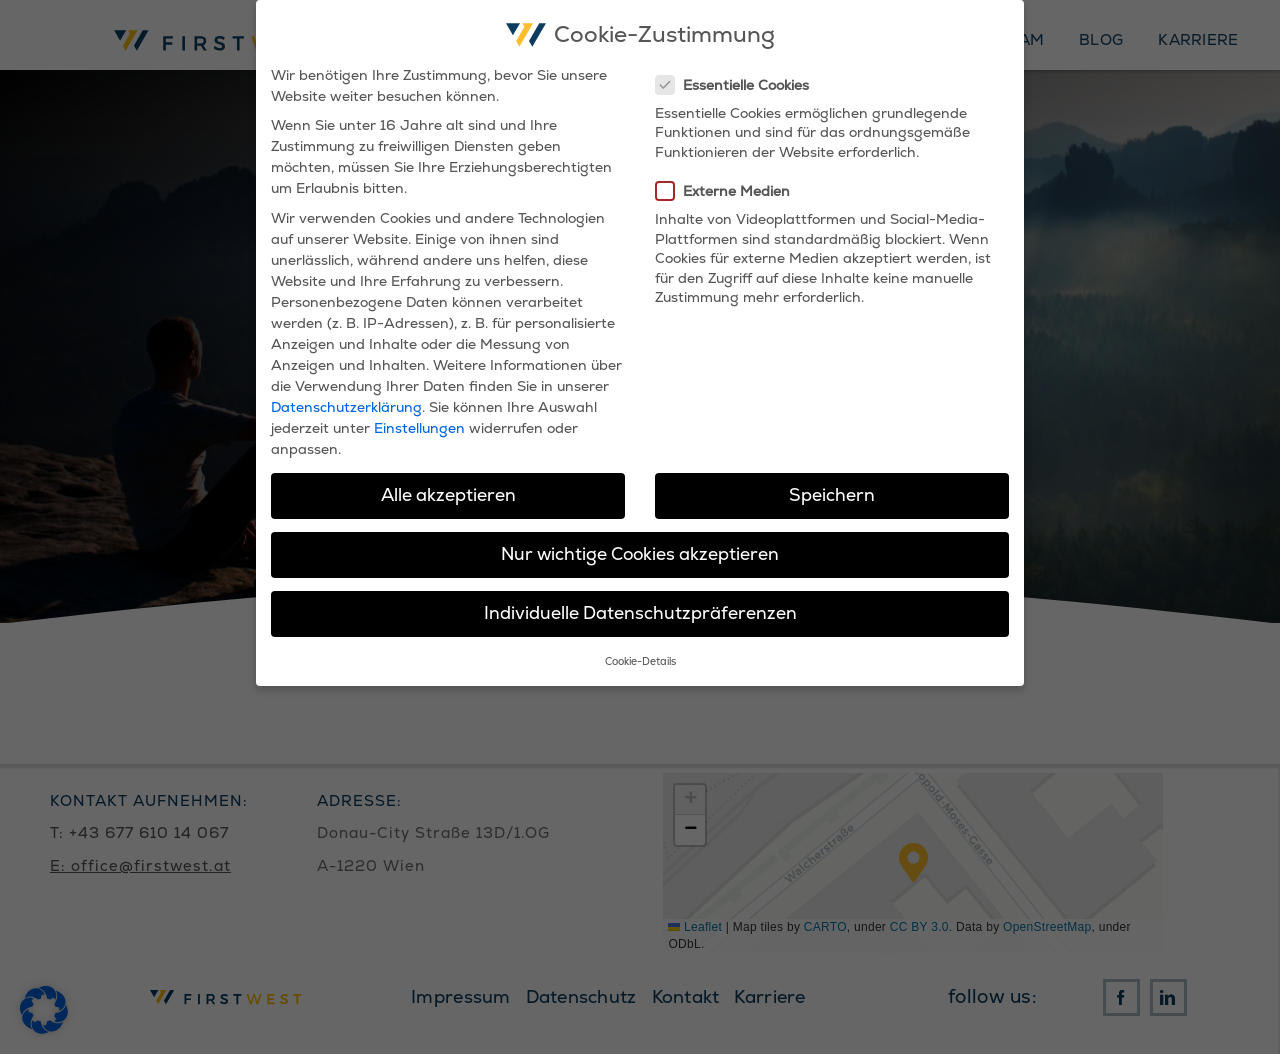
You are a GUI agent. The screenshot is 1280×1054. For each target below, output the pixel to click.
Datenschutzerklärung (346, 407)
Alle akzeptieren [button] (448, 495)
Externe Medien (731, 191)
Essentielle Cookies (740, 85)
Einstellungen (419, 428)
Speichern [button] (832, 495)
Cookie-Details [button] (640, 661)
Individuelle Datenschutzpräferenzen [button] (640, 613)
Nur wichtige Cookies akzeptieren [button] (640, 554)
